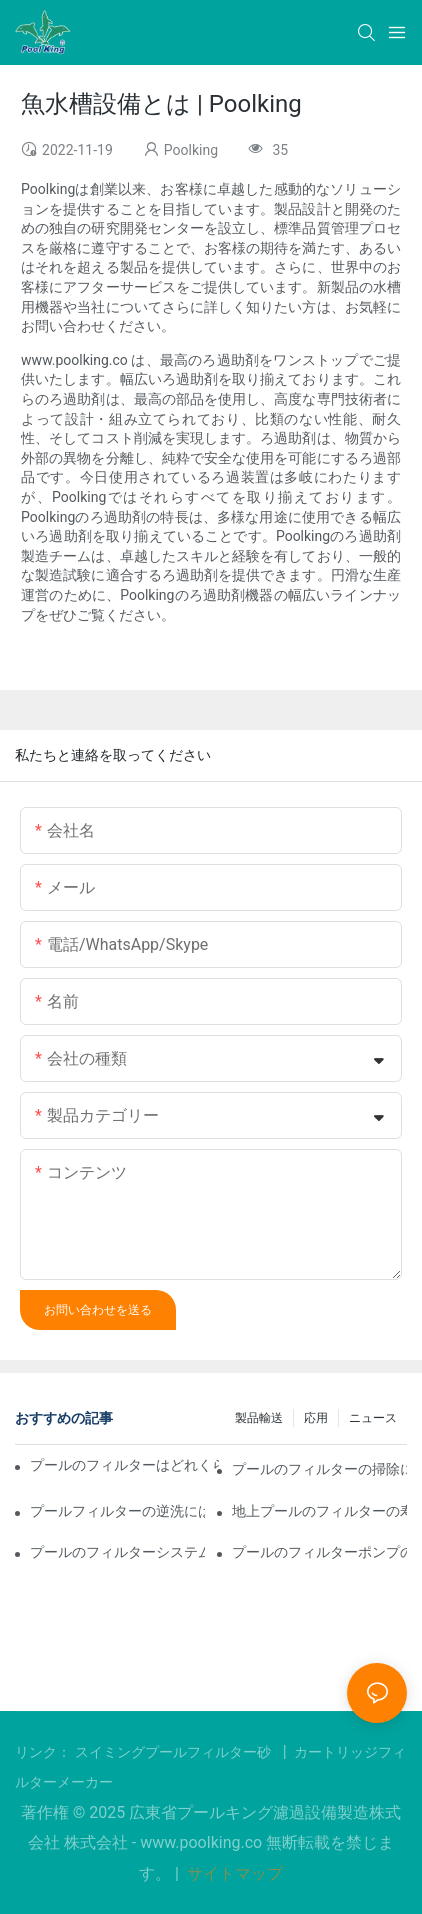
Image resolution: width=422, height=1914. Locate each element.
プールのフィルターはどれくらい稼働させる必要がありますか (124, 1465)
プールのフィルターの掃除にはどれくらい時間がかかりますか (319, 1469)
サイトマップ (233, 1873)
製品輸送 (259, 1418)
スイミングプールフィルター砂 (175, 1752)
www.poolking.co (203, 1842)
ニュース (373, 1418)
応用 (316, 1418)
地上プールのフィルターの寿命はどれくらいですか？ (319, 1511)
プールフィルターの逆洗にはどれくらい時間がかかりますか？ (117, 1511)
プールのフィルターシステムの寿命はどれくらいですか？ (117, 1552)
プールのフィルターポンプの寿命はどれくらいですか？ (319, 1552)
